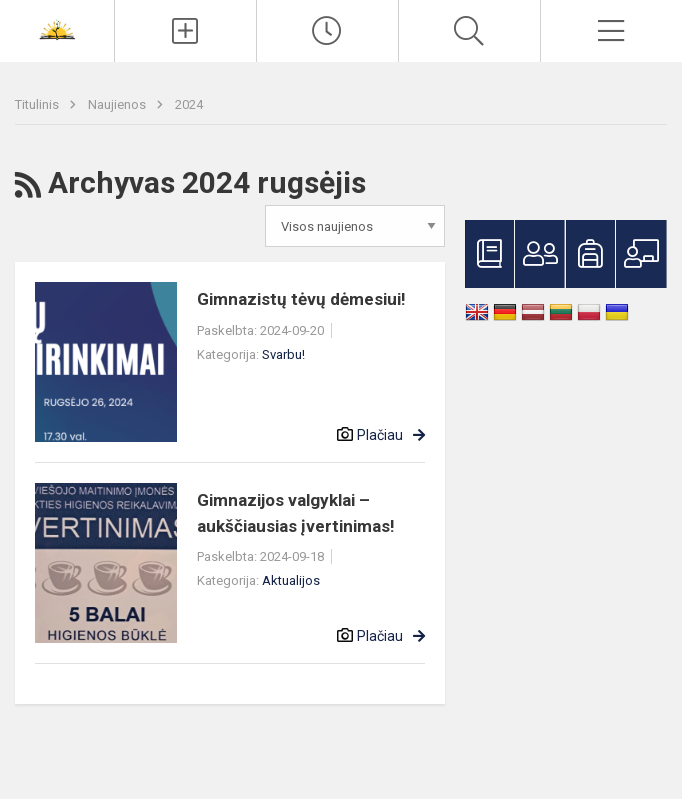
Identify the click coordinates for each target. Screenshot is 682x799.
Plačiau (380, 435)
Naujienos (118, 104)
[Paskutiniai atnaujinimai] (327, 31)
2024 (189, 104)
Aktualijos (291, 580)
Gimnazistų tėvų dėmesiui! (301, 299)
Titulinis (38, 104)
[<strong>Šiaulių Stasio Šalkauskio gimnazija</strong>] (57, 28)
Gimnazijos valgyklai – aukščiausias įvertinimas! (296, 513)
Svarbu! (283, 354)
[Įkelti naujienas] (185, 31)
